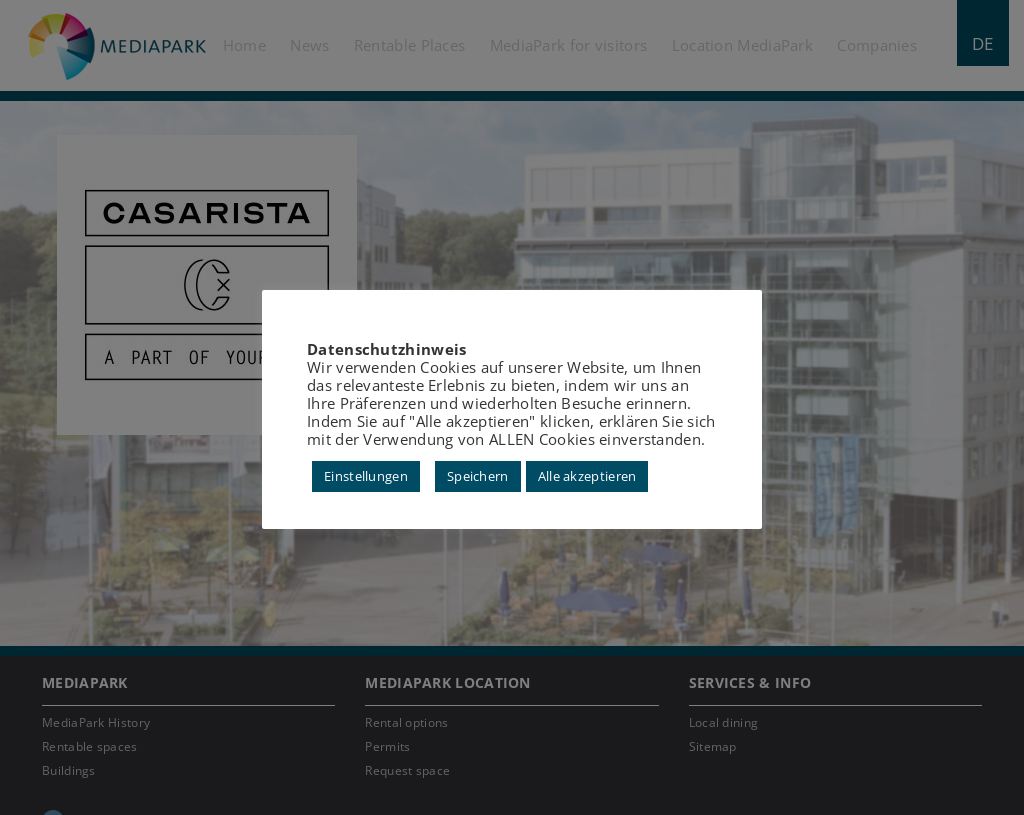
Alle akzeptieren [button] (587, 476)
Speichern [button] (478, 476)
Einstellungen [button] (366, 476)
